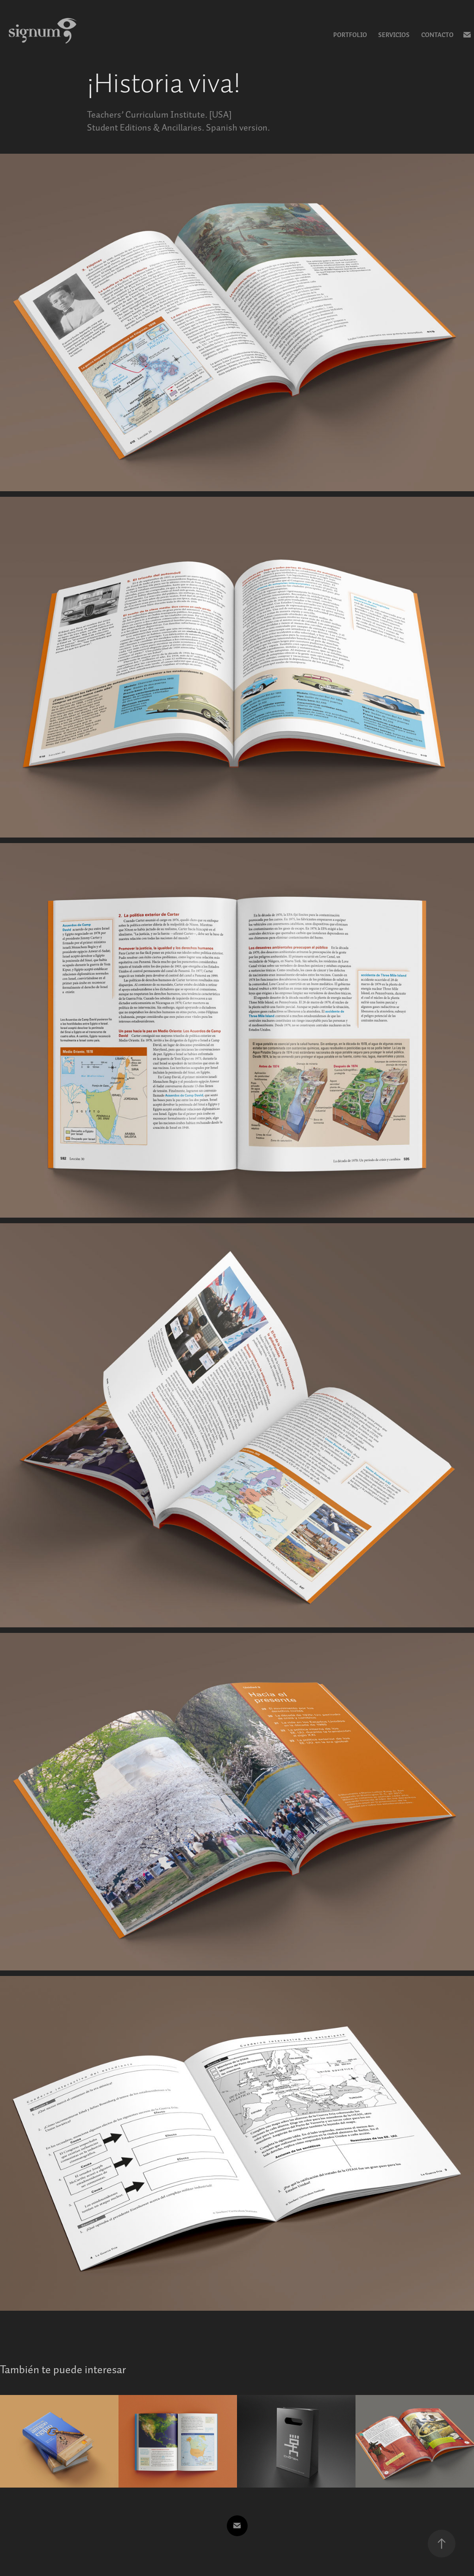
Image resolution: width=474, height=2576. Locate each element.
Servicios (394, 34)
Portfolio (350, 34)
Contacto (437, 34)
